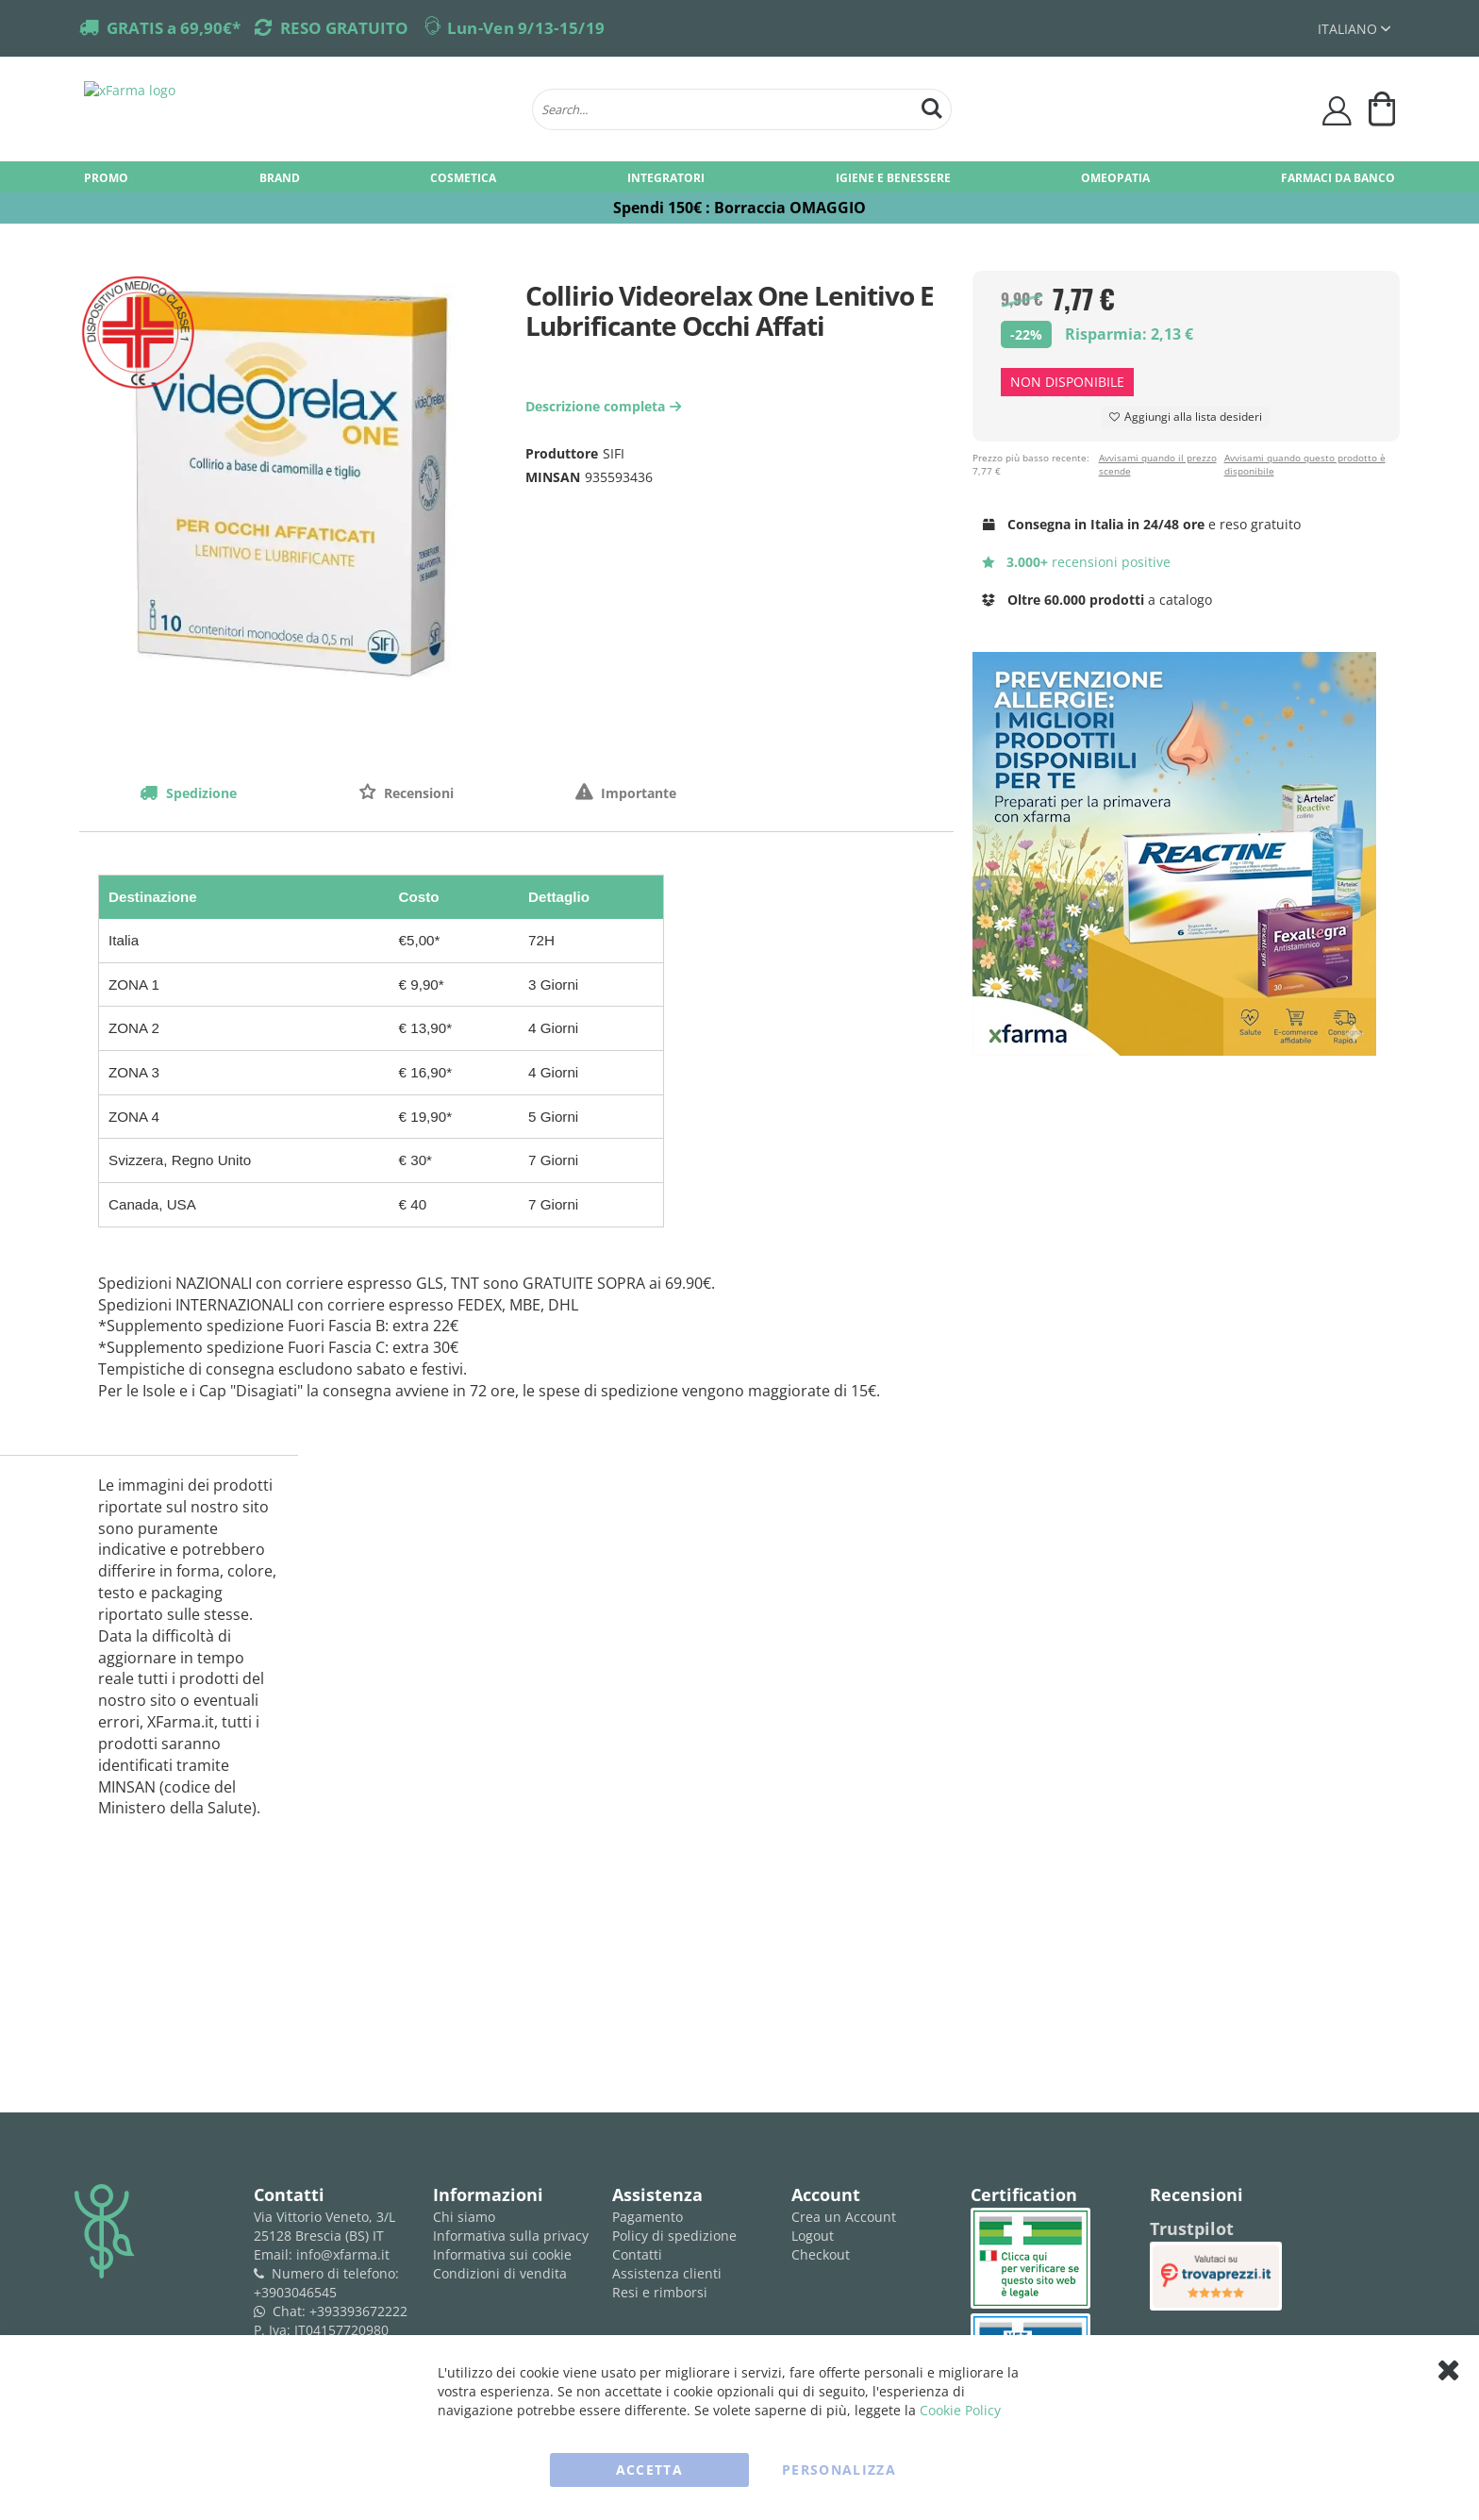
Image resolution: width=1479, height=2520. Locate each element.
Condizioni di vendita (500, 2273)
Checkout (820, 2254)
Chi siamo (464, 2217)
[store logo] (298, 109)
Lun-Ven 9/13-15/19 (526, 28)
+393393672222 (358, 2311)
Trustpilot (1192, 2228)
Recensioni (417, 793)
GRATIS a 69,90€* (174, 28)
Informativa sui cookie (502, 2254)
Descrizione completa (605, 406)
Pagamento (647, 2217)
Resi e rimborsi (659, 2292)
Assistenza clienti (667, 2273)
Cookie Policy (960, 2410)
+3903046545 (295, 2292)
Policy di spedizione (674, 2236)
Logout (812, 2236)
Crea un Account (843, 2217)
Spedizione (199, 793)
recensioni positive (1077, 562)
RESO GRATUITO (344, 28)
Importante (636, 793)
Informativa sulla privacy (511, 2236)
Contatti (637, 2254)
